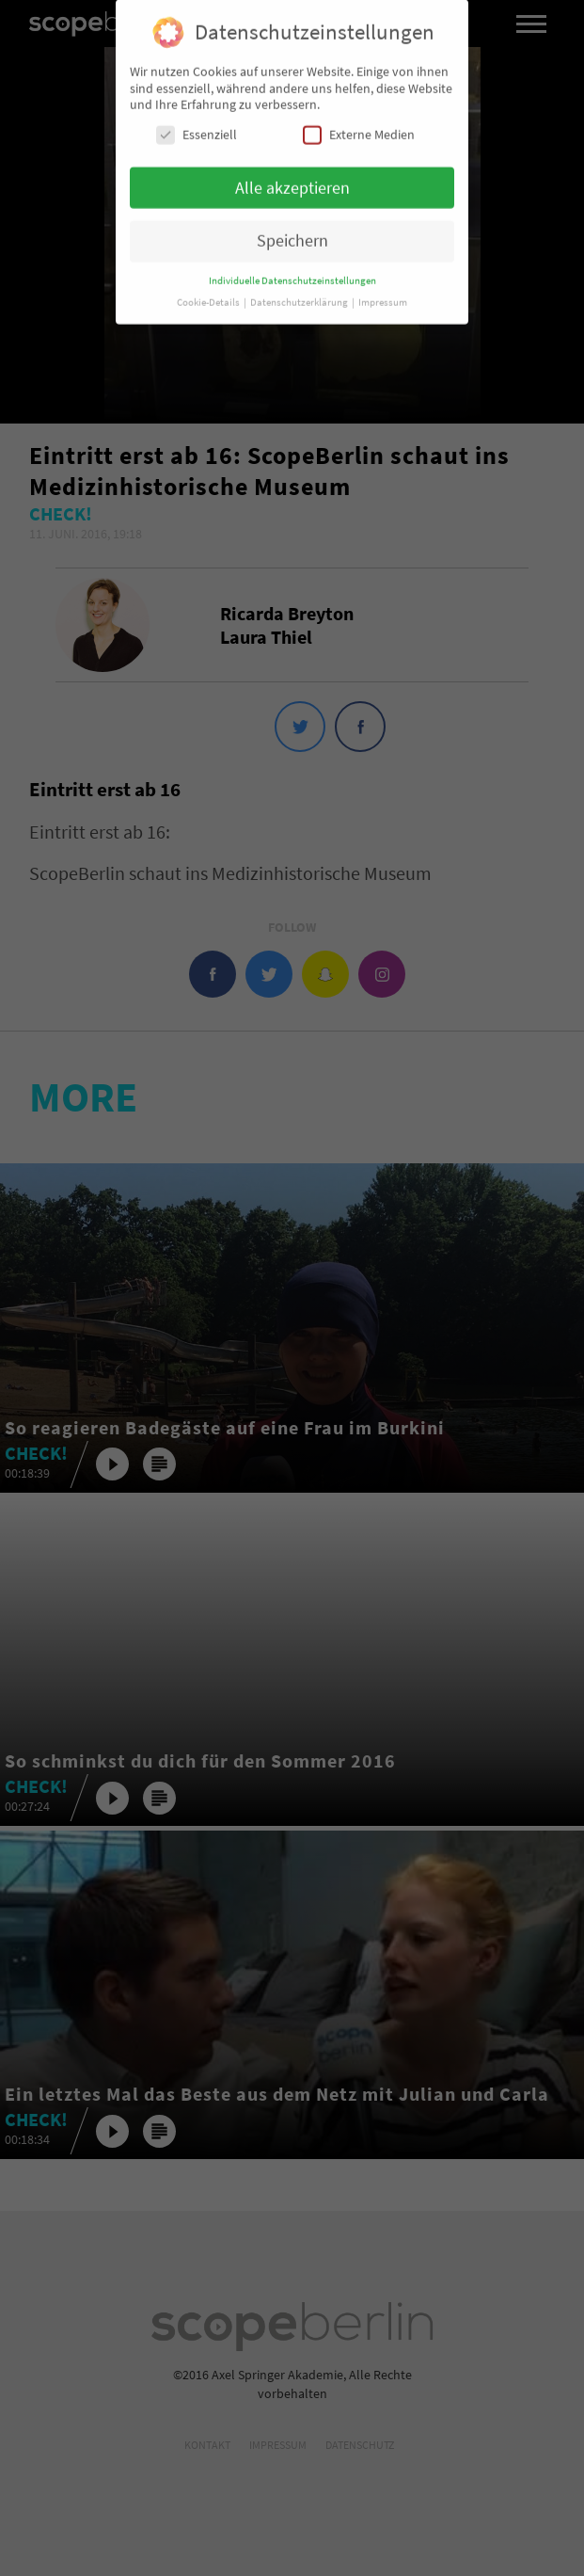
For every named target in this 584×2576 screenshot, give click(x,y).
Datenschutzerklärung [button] (300, 296)
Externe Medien (359, 128)
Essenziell (196, 128)
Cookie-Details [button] (209, 296)
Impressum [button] (382, 296)
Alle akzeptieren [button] (292, 181)
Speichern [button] (292, 234)
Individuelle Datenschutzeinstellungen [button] (292, 274)
